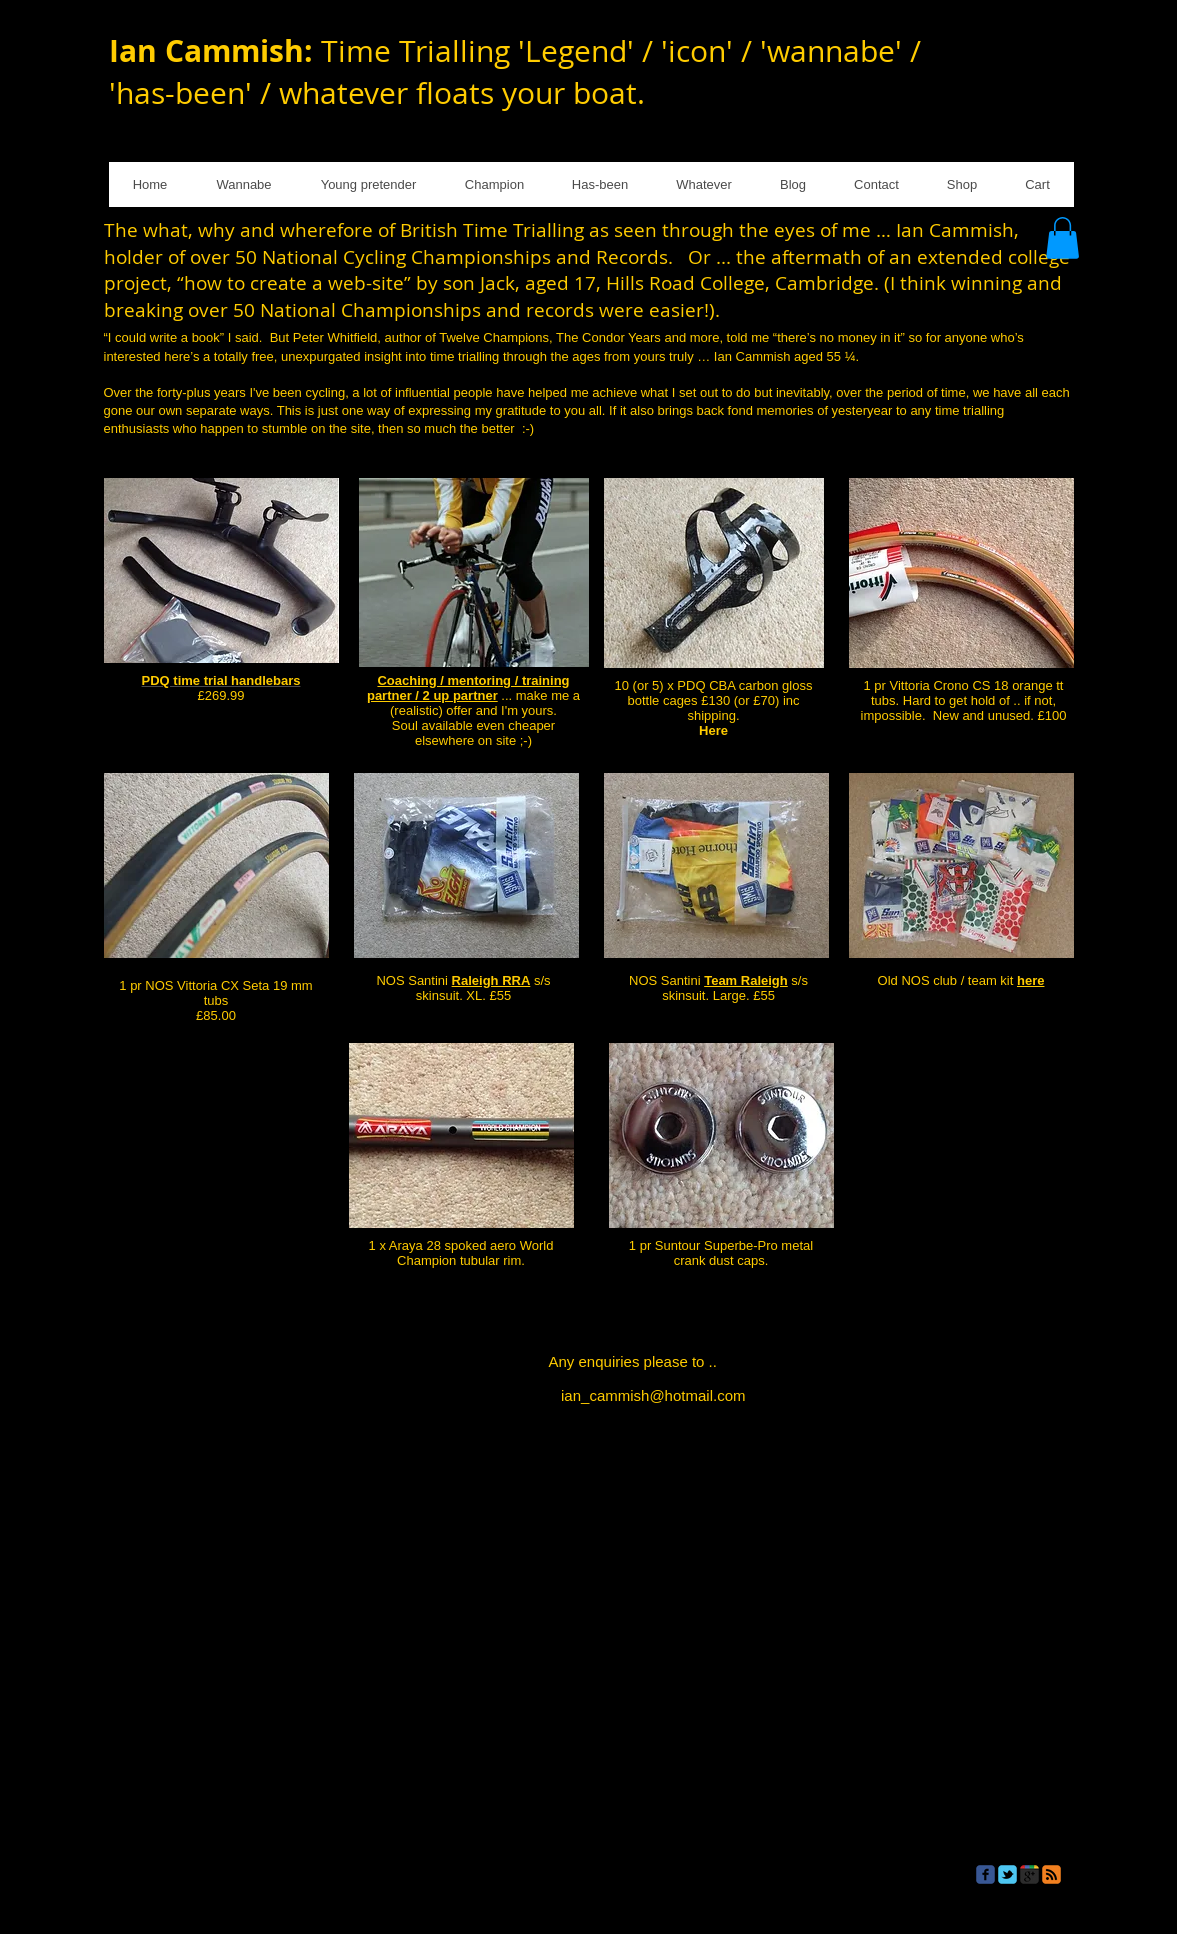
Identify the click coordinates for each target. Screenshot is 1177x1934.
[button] (1062, 238)
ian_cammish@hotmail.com (653, 1395)
